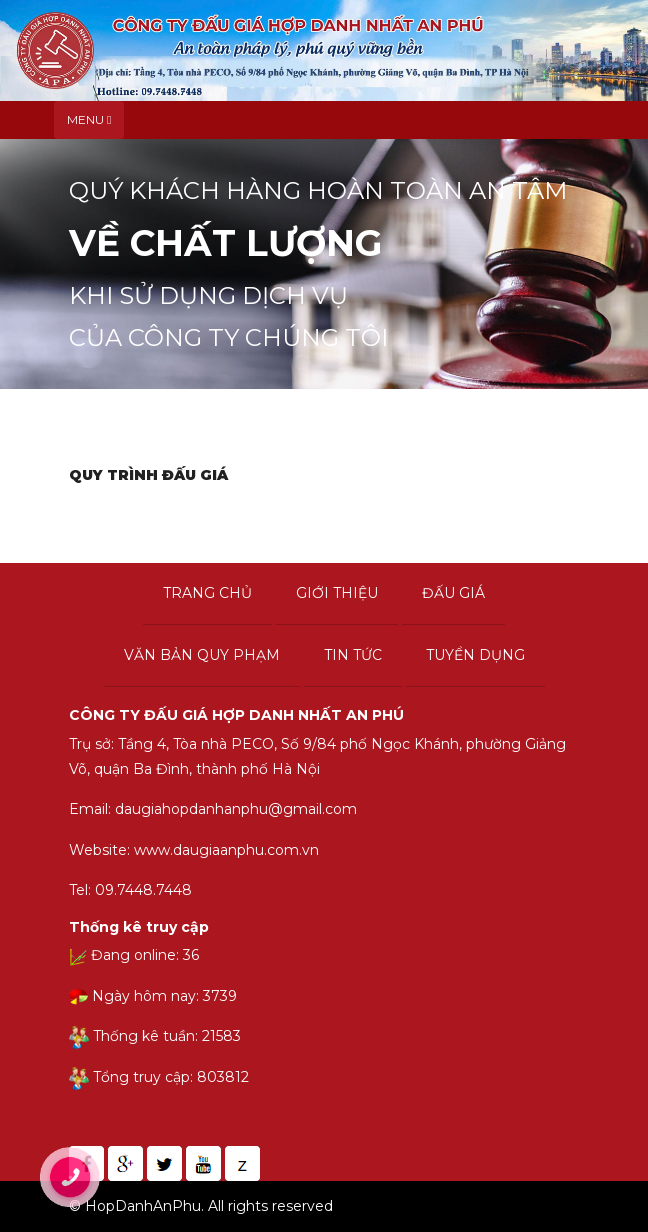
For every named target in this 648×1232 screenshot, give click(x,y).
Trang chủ (207, 593)
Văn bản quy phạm (202, 655)
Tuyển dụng (475, 655)
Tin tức (353, 655)
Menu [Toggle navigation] (89, 119)
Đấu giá (453, 593)
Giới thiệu (337, 593)
